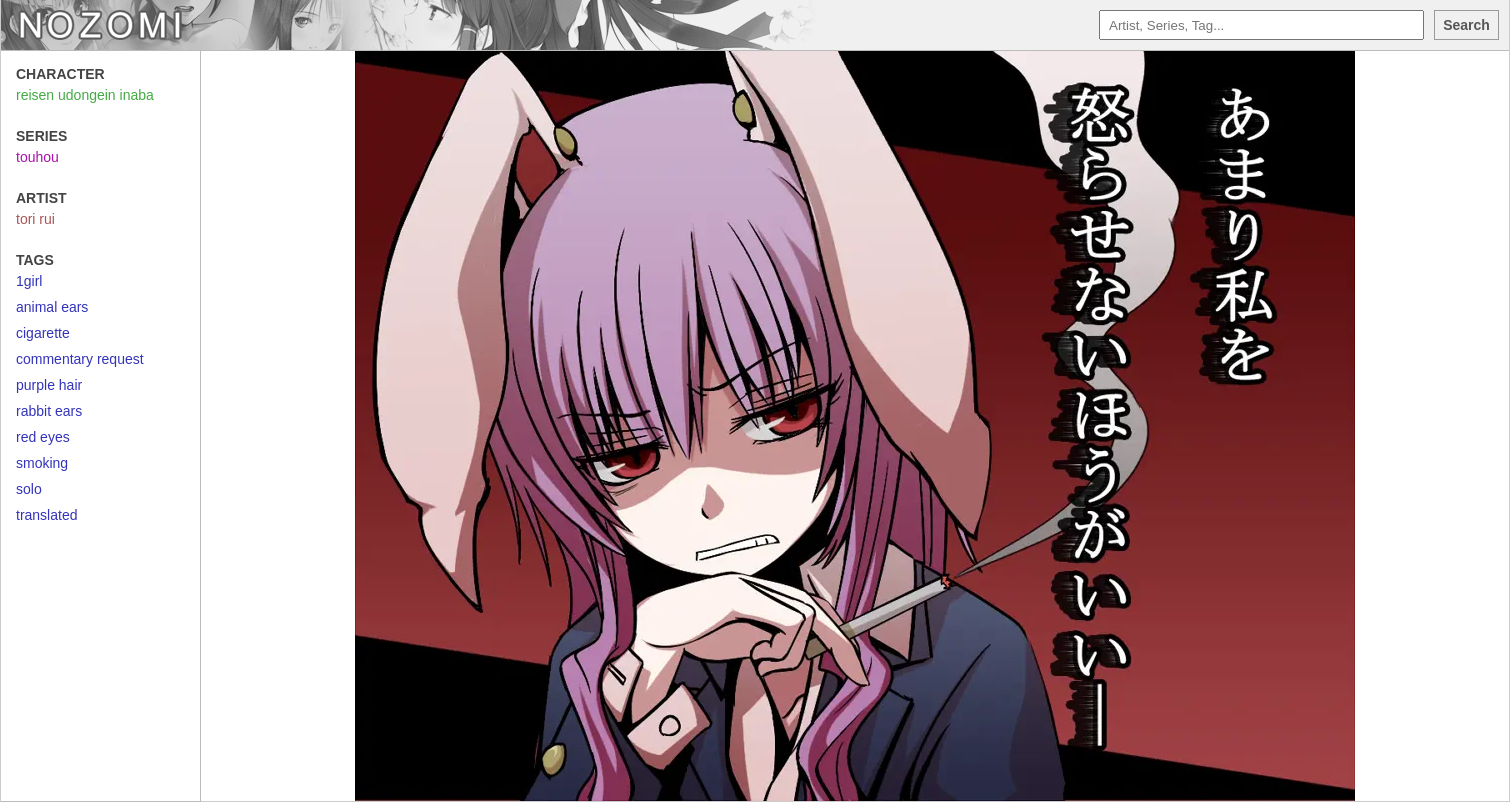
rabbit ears (49, 411)
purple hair (49, 385)
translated (46, 515)
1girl (29, 281)
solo (29, 489)
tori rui (35, 219)
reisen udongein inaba (85, 95)
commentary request (80, 359)
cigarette (43, 333)
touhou (37, 157)
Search (1466, 25)
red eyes (43, 437)
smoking (42, 463)
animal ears (52, 307)
